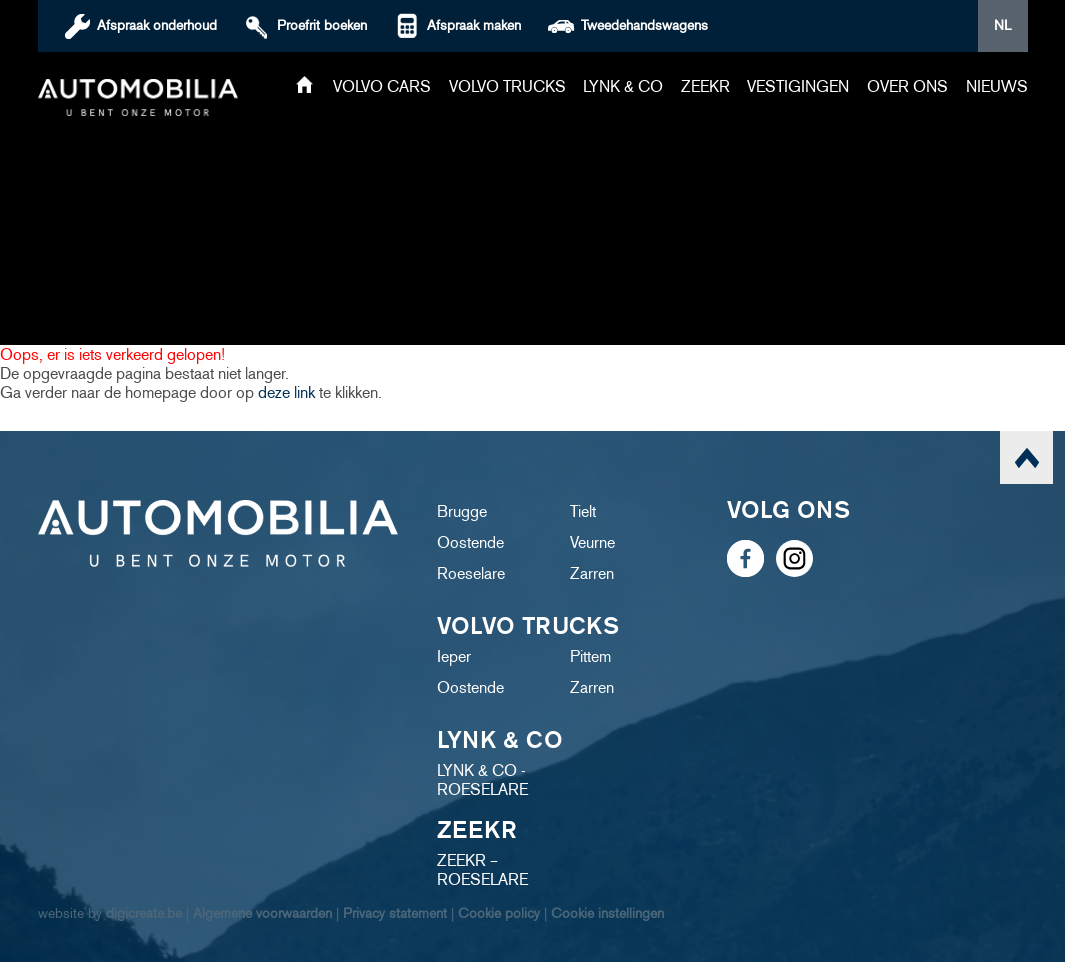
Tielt (583, 511)
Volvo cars (382, 86)
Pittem (590, 656)
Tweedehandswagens (644, 25)
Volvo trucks (507, 86)
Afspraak (157, 25)
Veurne (592, 542)
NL (1002, 25)
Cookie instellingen (607, 913)
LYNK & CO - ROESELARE (482, 780)
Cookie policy (499, 913)
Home (304, 86)
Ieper (454, 656)
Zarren (592, 573)
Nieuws (997, 86)
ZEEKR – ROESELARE (482, 870)
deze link (286, 392)
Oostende (470, 542)
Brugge (462, 511)
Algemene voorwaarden (262, 913)
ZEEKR (705, 86)
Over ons (907, 86)
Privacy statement (395, 913)
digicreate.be (144, 913)
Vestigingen (798, 86)
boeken (322, 25)
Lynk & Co (623, 86)
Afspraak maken (474, 25)
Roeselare (471, 573)
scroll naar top (1026, 457)
